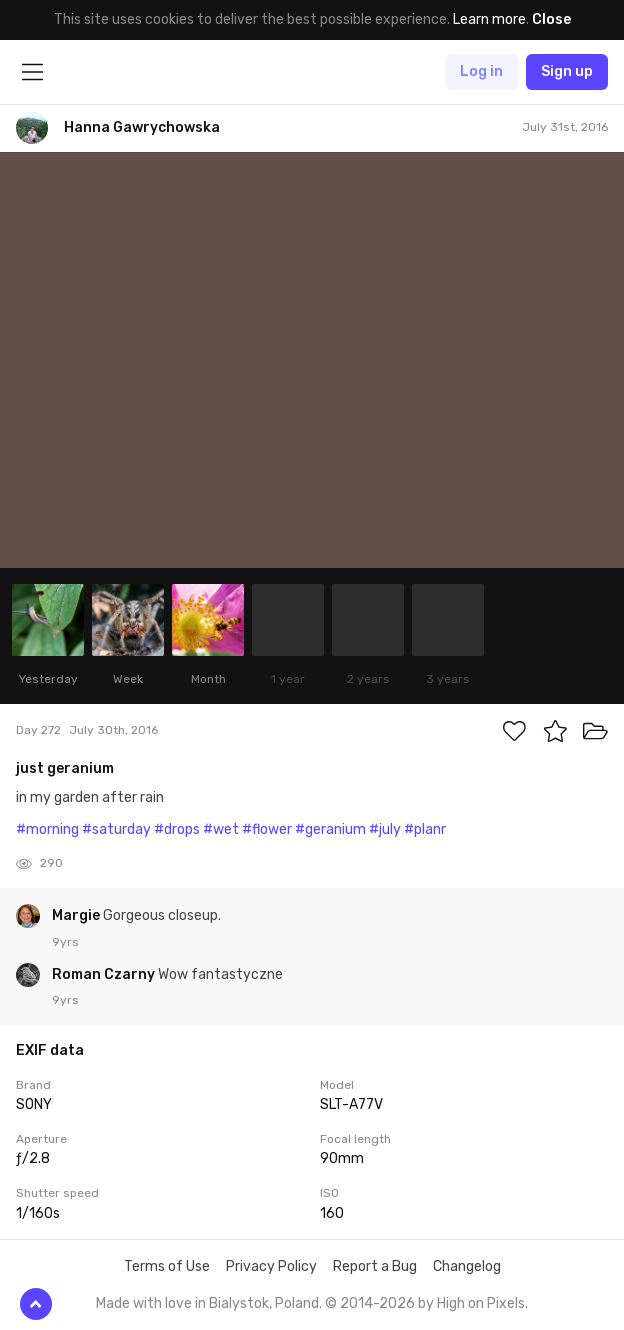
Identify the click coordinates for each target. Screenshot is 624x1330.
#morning (47, 829)
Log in (481, 71)
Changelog (467, 1266)
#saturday (116, 829)
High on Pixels (481, 1303)
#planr (425, 829)
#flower (267, 829)
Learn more (489, 19)
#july (385, 829)
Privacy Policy (271, 1266)
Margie (77, 915)
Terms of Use (167, 1266)
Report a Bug (375, 1266)
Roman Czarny (105, 974)
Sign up (567, 71)
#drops (177, 829)
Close (551, 19)
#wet (221, 829)
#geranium (330, 829)
